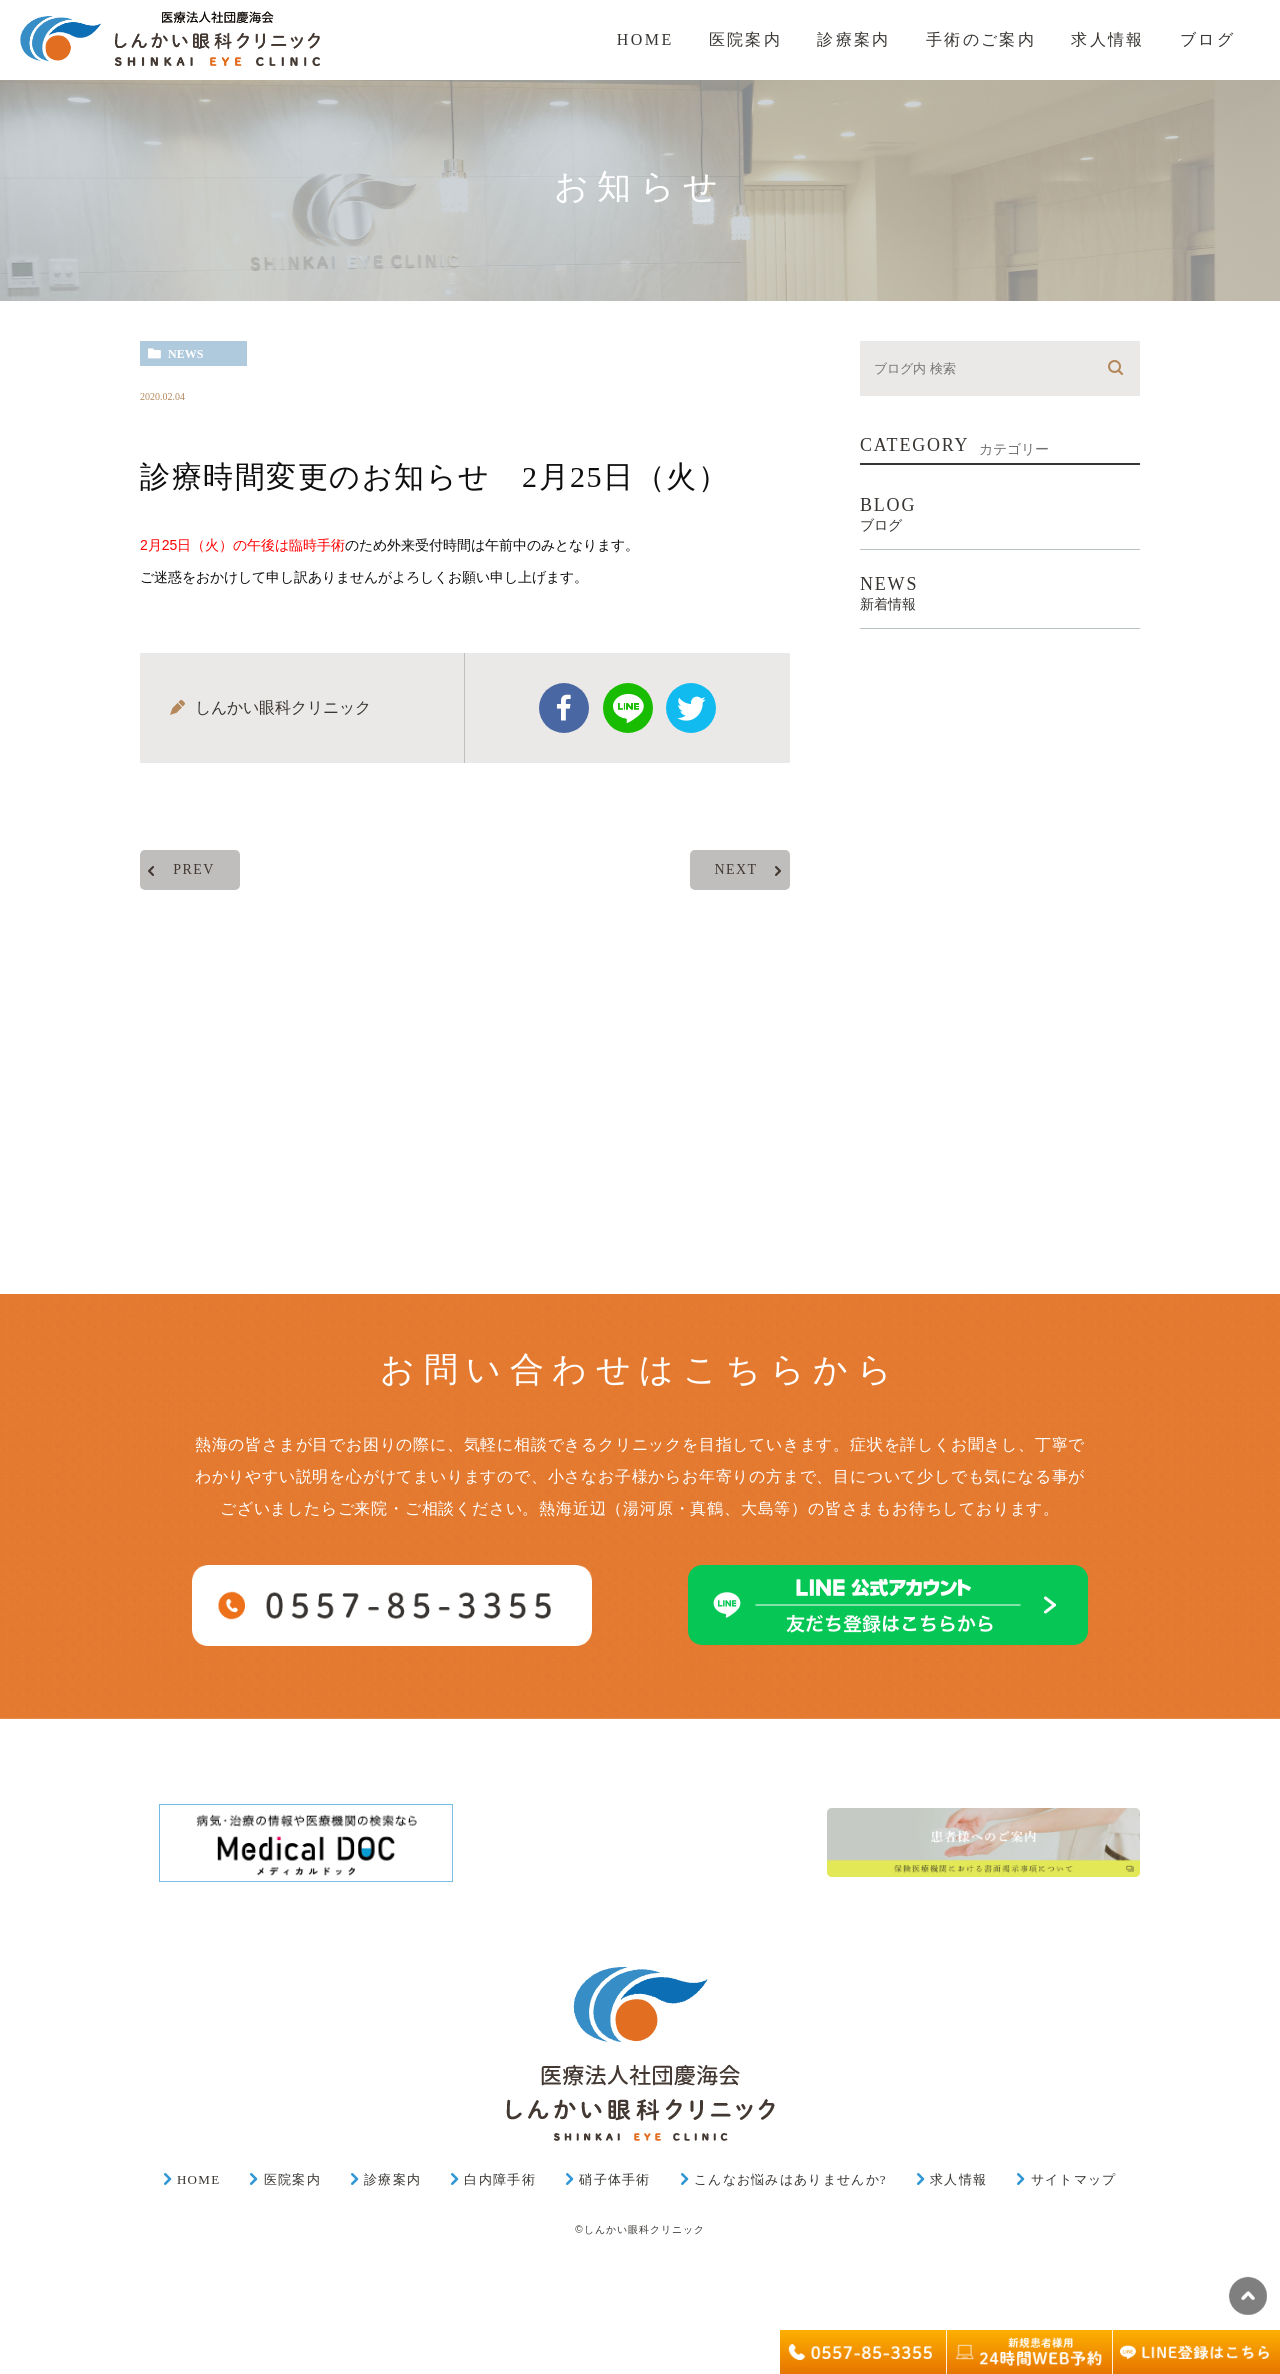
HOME (198, 2179)
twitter (691, 708)
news (185, 354)
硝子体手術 (615, 2179)
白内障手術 (500, 2179)
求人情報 (958, 2179)
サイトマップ (1074, 2179)
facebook (564, 708)
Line (628, 708)
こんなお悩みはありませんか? (790, 2179)
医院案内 (292, 2179)
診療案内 (392, 2179)
